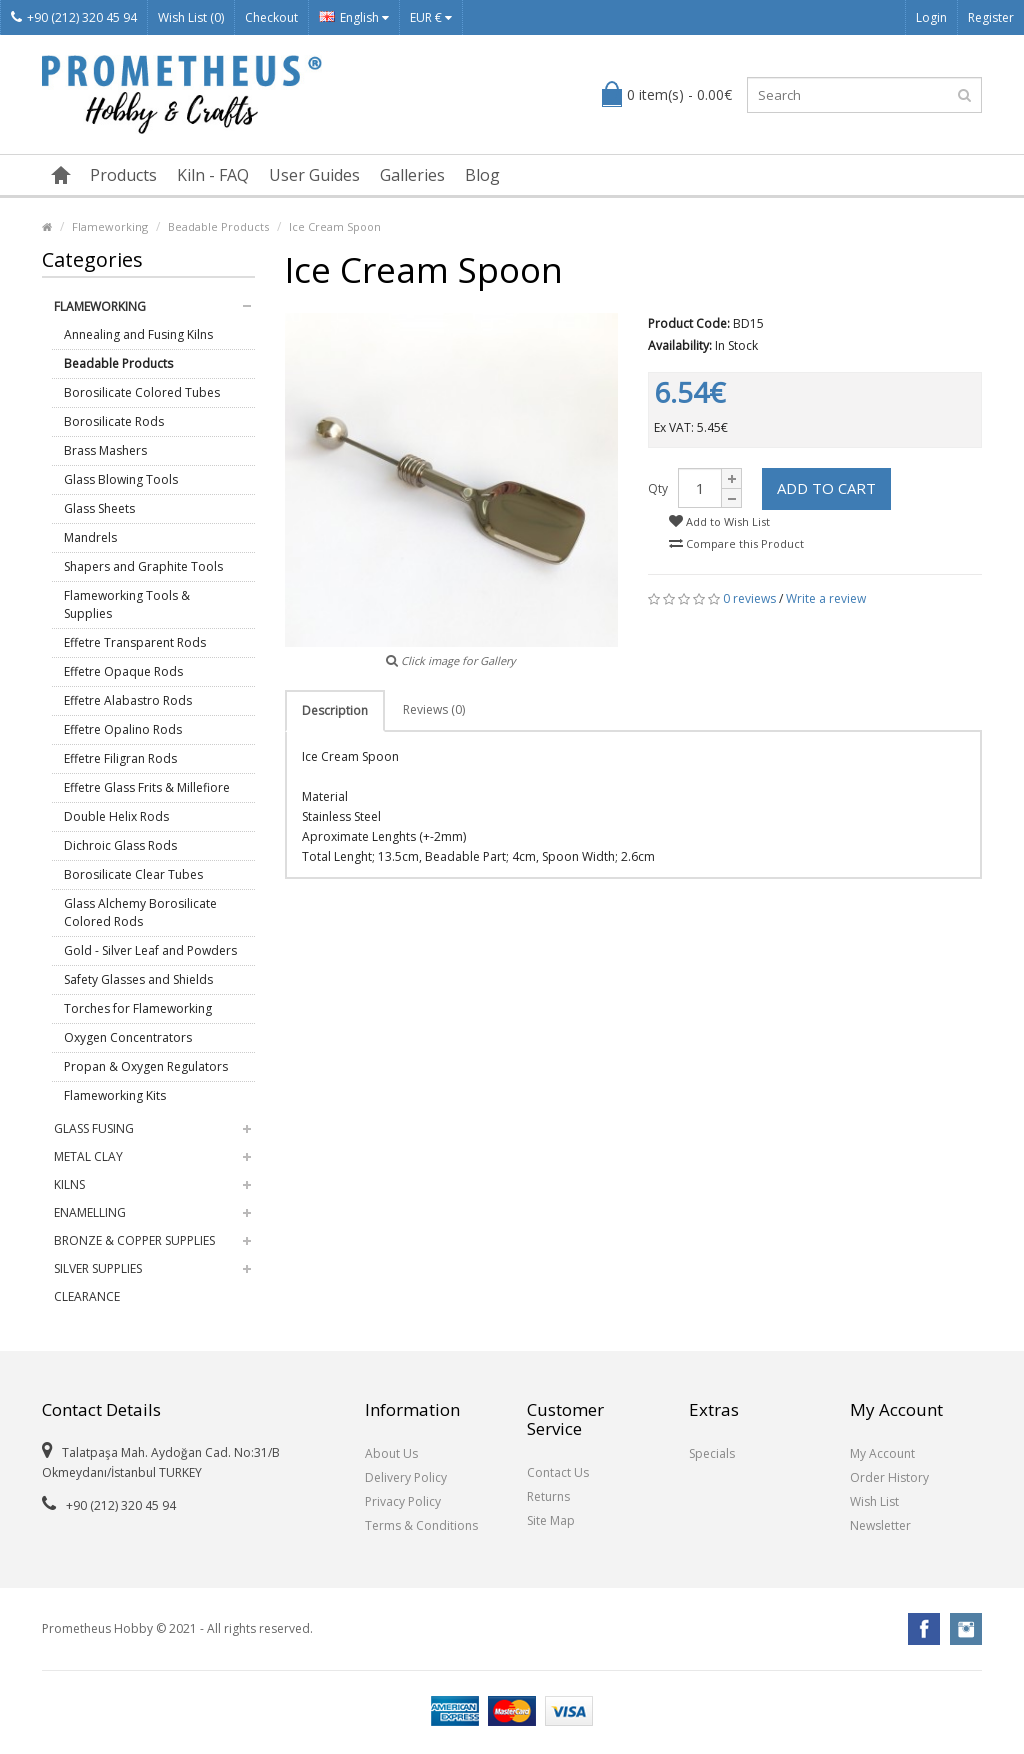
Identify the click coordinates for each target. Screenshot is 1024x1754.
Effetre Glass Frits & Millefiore (147, 787)
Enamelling (90, 1212)
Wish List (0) (191, 17)
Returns (548, 1496)
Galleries (412, 175)
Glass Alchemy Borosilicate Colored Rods (140, 912)
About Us (391, 1453)
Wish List (874, 1501)
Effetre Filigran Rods (120, 758)
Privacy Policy (403, 1501)
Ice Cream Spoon (335, 226)
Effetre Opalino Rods (123, 729)
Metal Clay (88, 1156)
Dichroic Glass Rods (120, 845)
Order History (889, 1477)
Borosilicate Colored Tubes (142, 392)
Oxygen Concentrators (128, 1037)
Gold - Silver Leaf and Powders (150, 950)
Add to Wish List (719, 521)
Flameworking (110, 226)
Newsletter (880, 1525)
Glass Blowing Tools (121, 479)
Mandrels (90, 537)
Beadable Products (218, 226)
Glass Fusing (94, 1128)
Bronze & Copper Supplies (134, 1240)
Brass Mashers (105, 450)
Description (335, 710)
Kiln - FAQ (213, 175)
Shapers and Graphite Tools (143, 566)
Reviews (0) (434, 709)
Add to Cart (826, 488)
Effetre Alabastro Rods (128, 700)
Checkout (271, 17)
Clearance (87, 1296)
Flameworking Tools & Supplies (127, 604)
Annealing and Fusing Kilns (138, 334)
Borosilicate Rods (114, 421)
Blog (482, 175)
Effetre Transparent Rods (135, 642)
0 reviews (749, 598)
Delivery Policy (406, 1477)
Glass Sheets (99, 508)
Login (931, 17)
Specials (712, 1453)
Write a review (826, 598)
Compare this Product (736, 543)
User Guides (314, 175)
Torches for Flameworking (138, 1008)
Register (991, 17)
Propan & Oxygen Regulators (146, 1066)
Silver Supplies (98, 1268)
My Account (882, 1453)
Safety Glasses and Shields (138, 979)
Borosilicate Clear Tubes (133, 874)
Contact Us (558, 1472)
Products (123, 175)
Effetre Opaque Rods (123, 671)
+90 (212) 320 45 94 (74, 17)
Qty (658, 488)
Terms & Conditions (421, 1525)
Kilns (69, 1184)
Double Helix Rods (116, 816)
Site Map (551, 1520)
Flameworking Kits (115, 1095)
